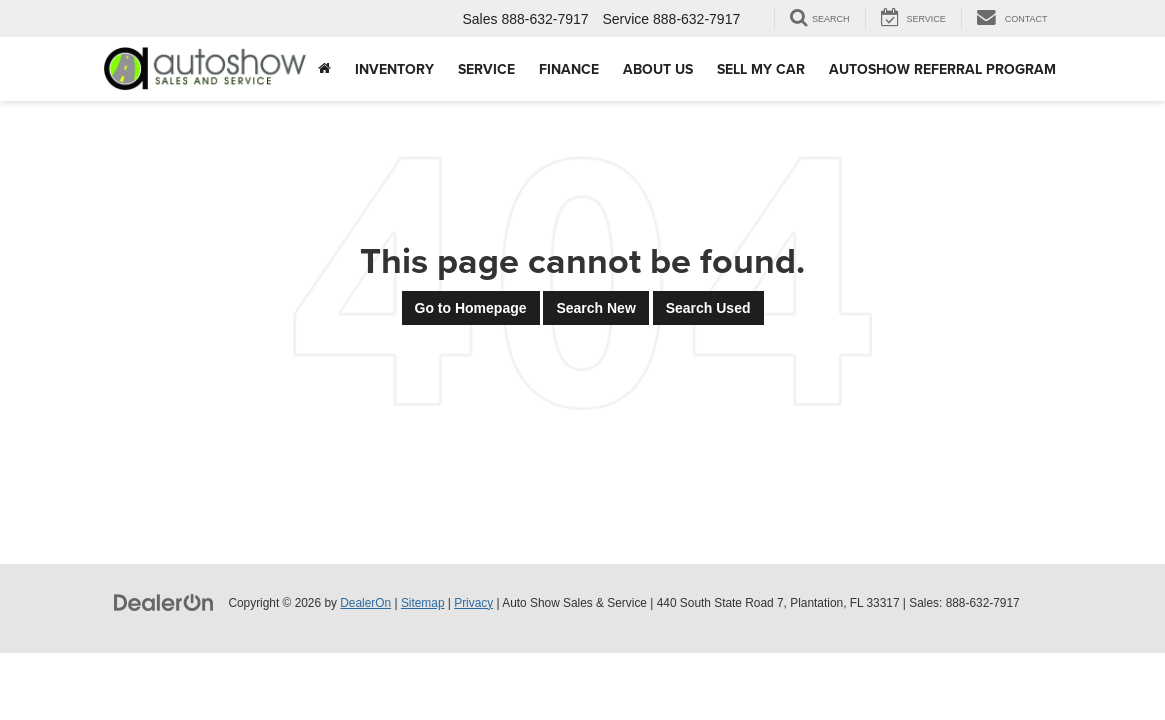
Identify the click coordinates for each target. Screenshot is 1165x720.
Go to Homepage (471, 308)
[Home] (324, 69)
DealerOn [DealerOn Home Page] (365, 603)
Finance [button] (569, 69)
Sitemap (423, 603)
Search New (595, 308)
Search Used (708, 308)
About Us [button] (658, 69)
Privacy (473, 603)
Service (486, 69)
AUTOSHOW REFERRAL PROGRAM (942, 69)
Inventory (394, 69)
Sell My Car (761, 69)
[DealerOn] (164, 602)
